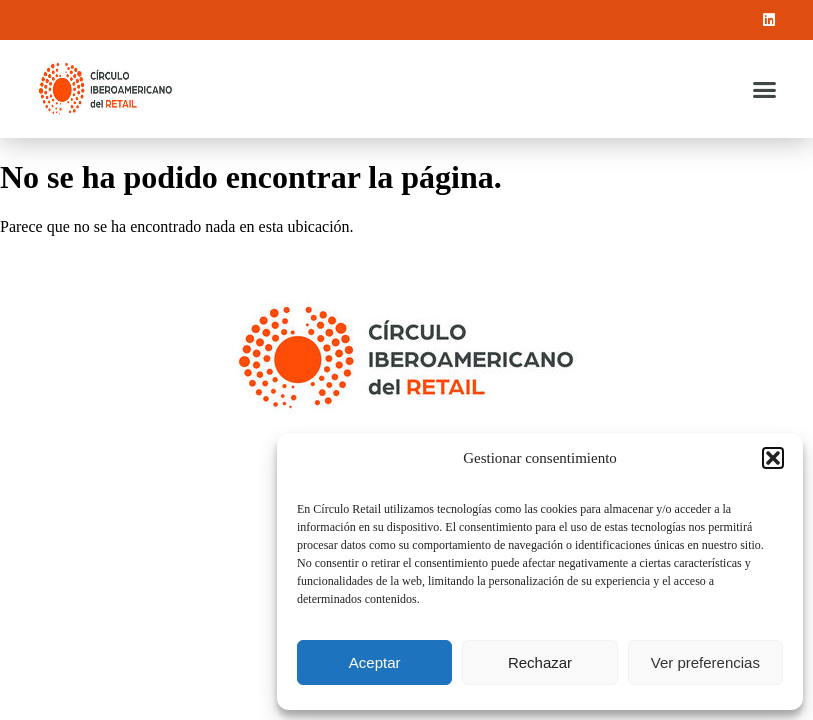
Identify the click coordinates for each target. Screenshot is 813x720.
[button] (773, 458)
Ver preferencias (705, 662)
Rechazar (540, 662)
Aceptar (375, 662)
